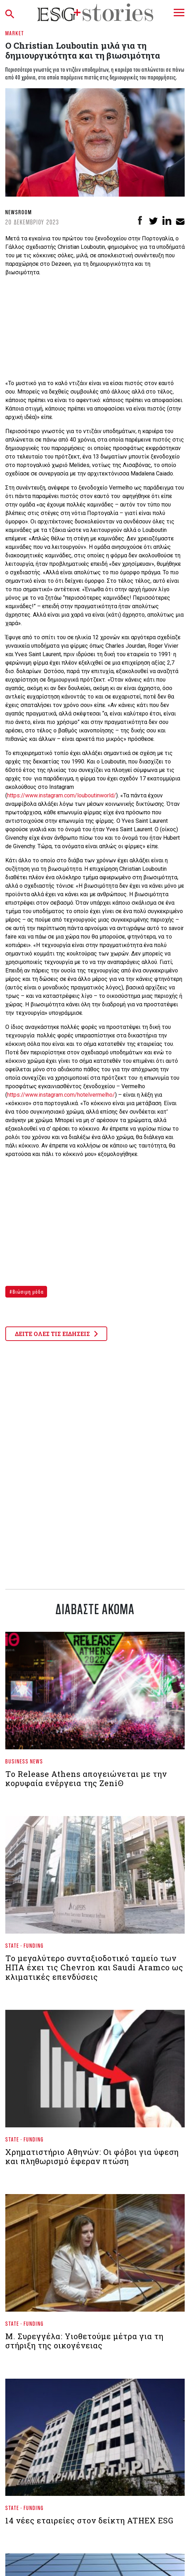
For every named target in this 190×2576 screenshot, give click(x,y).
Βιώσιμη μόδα (27, 1291)
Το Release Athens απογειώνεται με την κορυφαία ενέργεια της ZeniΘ (86, 1778)
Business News (24, 1761)
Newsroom (18, 212)
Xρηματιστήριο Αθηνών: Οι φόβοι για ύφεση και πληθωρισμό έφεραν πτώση (92, 2156)
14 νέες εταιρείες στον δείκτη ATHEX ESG (89, 2520)
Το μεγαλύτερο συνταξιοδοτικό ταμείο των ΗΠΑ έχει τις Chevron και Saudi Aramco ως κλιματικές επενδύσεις (94, 1967)
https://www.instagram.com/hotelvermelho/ (61, 1094)
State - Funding (24, 1945)
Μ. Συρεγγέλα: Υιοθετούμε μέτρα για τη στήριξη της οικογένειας (84, 2340)
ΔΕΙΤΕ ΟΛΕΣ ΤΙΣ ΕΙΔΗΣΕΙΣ (56, 1333)
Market (14, 33)
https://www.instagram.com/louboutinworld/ (61, 795)
